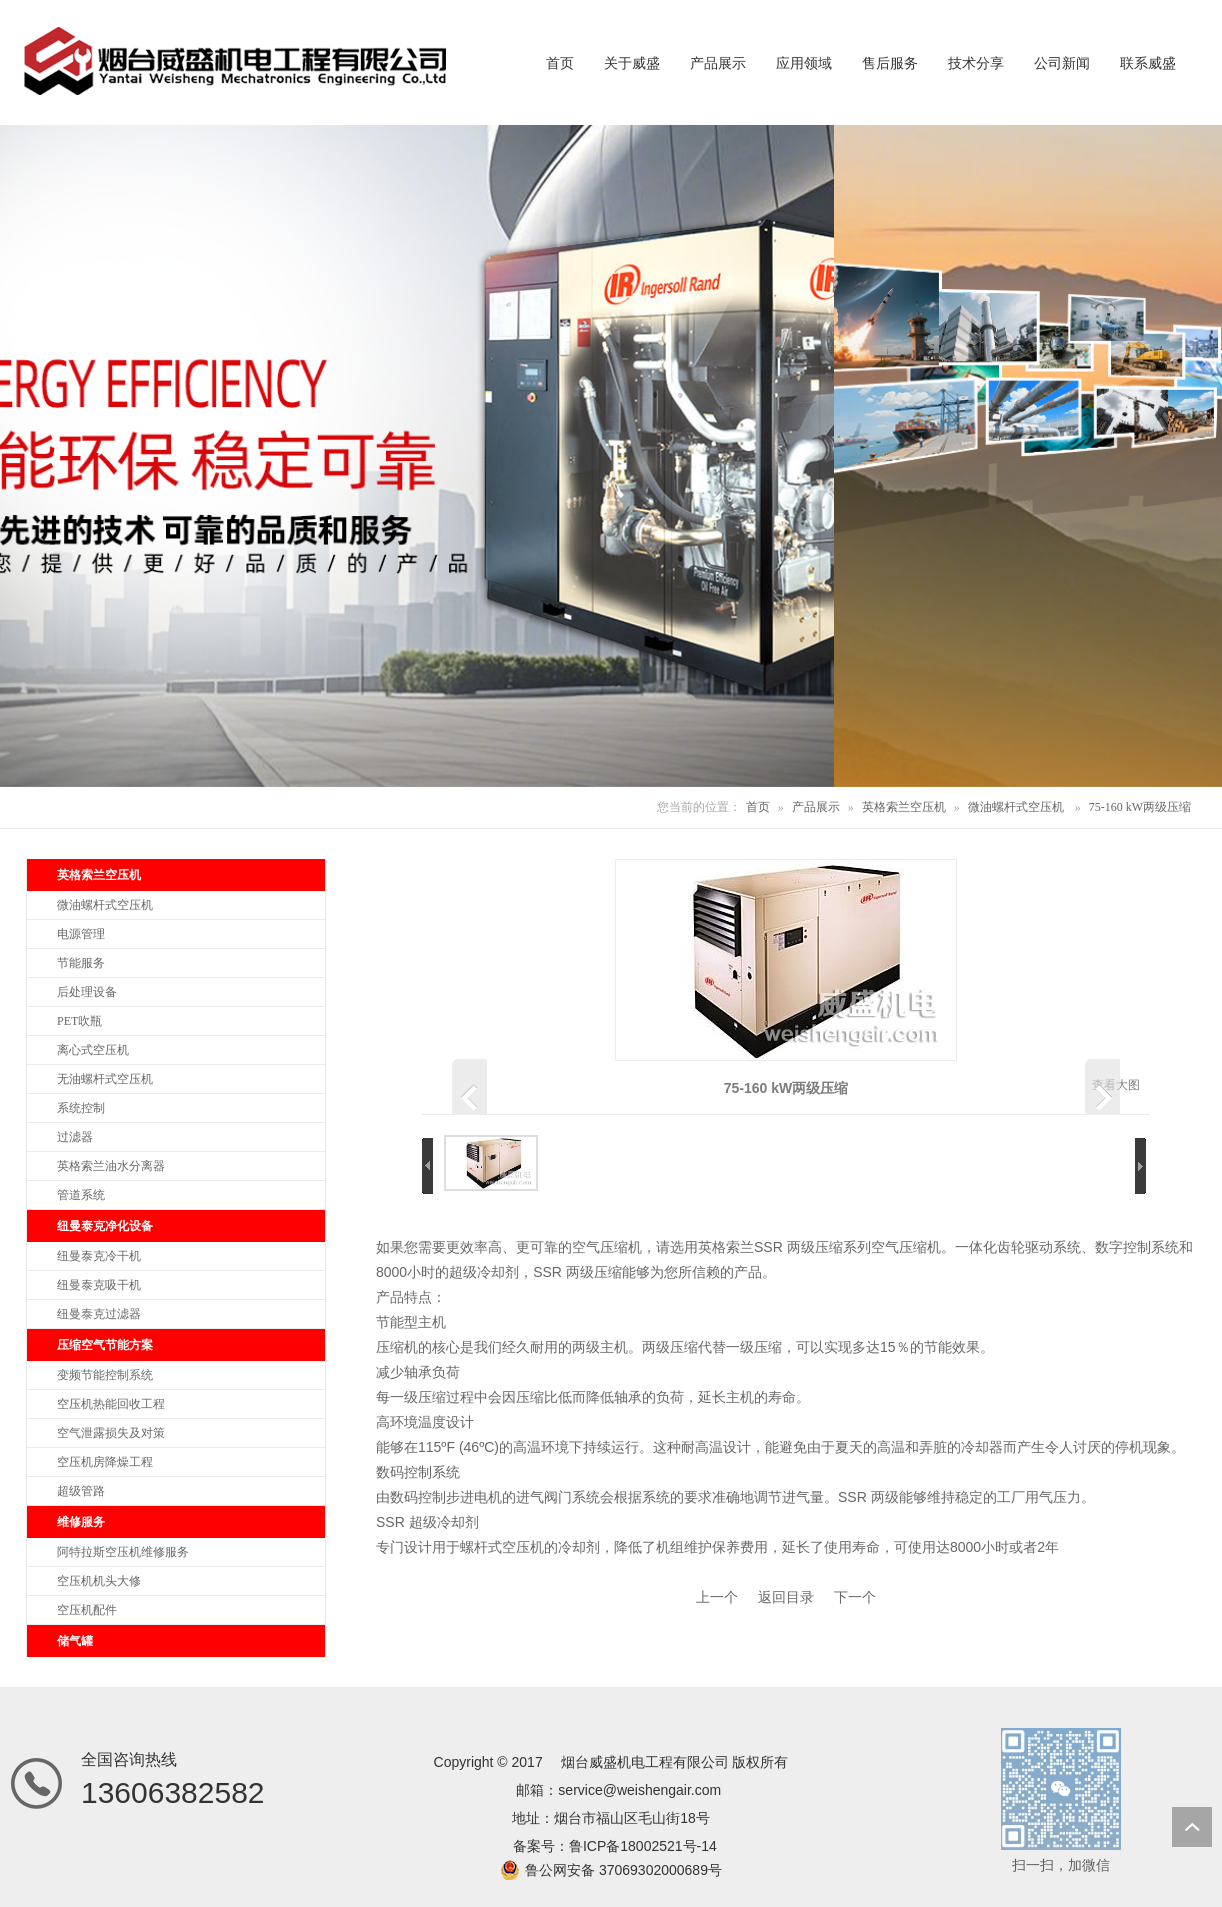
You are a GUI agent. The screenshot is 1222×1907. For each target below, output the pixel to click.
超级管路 (81, 1491)
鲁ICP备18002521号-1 (639, 1846)
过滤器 (75, 1137)
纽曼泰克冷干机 (99, 1256)
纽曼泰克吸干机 (99, 1285)
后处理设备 (87, 992)
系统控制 (81, 1108)
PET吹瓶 (79, 1021)
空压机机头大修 (99, 1581)
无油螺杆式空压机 (105, 1079)
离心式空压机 (93, 1050)
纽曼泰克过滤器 (99, 1314)
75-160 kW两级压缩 (1140, 807)
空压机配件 (87, 1610)
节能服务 (81, 963)
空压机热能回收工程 (111, 1404)
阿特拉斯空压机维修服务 (123, 1552)
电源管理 (81, 934)
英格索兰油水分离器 (111, 1166)
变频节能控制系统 (105, 1375)
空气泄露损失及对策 (111, 1433)
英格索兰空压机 (904, 807)
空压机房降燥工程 (105, 1462)
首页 (758, 807)
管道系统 (81, 1195)
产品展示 (816, 807)
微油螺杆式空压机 (1016, 807)
